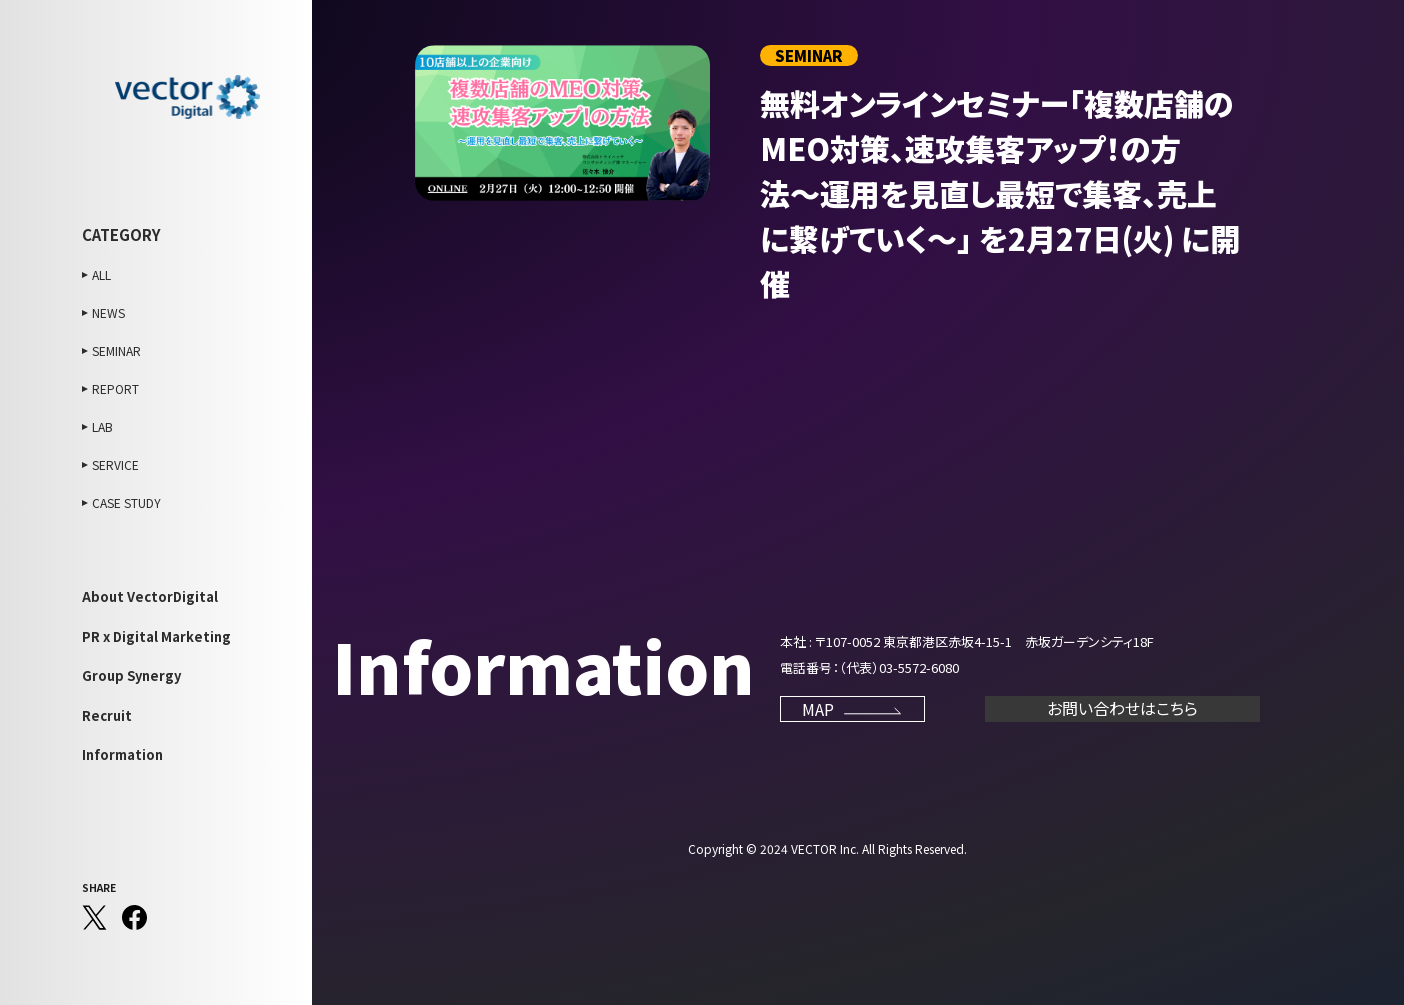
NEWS (108, 312)
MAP (853, 709)
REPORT (115, 388)
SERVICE (115, 464)
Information (122, 754)
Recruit (107, 715)
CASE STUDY (126, 502)
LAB (102, 426)
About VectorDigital (150, 596)
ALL (101, 274)
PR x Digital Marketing (156, 636)
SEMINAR (116, 350)
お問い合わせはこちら (1122, 708)
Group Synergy (131, 675)
